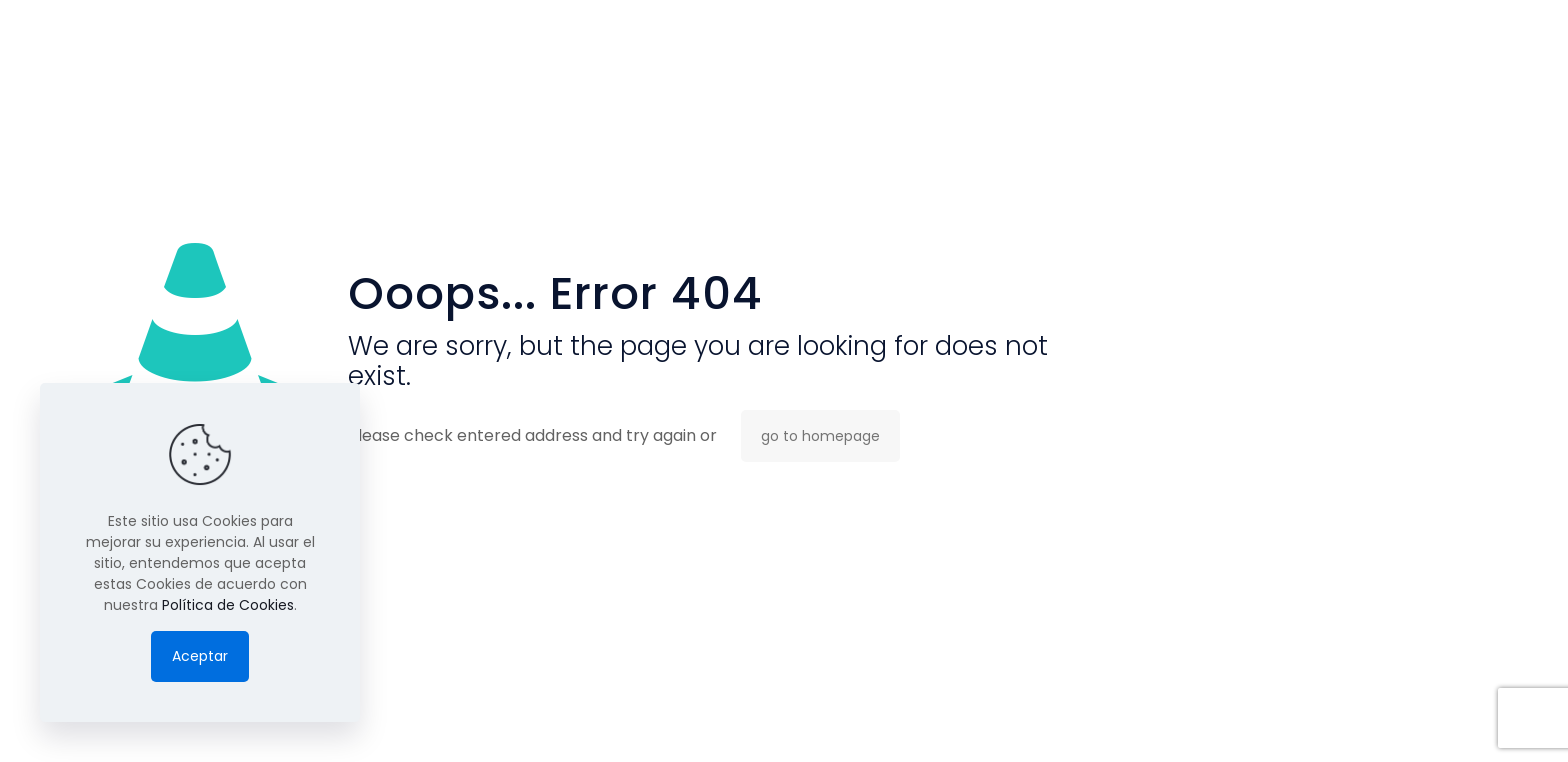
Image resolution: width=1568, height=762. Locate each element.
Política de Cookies (228, 605)
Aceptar (200, 656)
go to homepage (820, 436)
